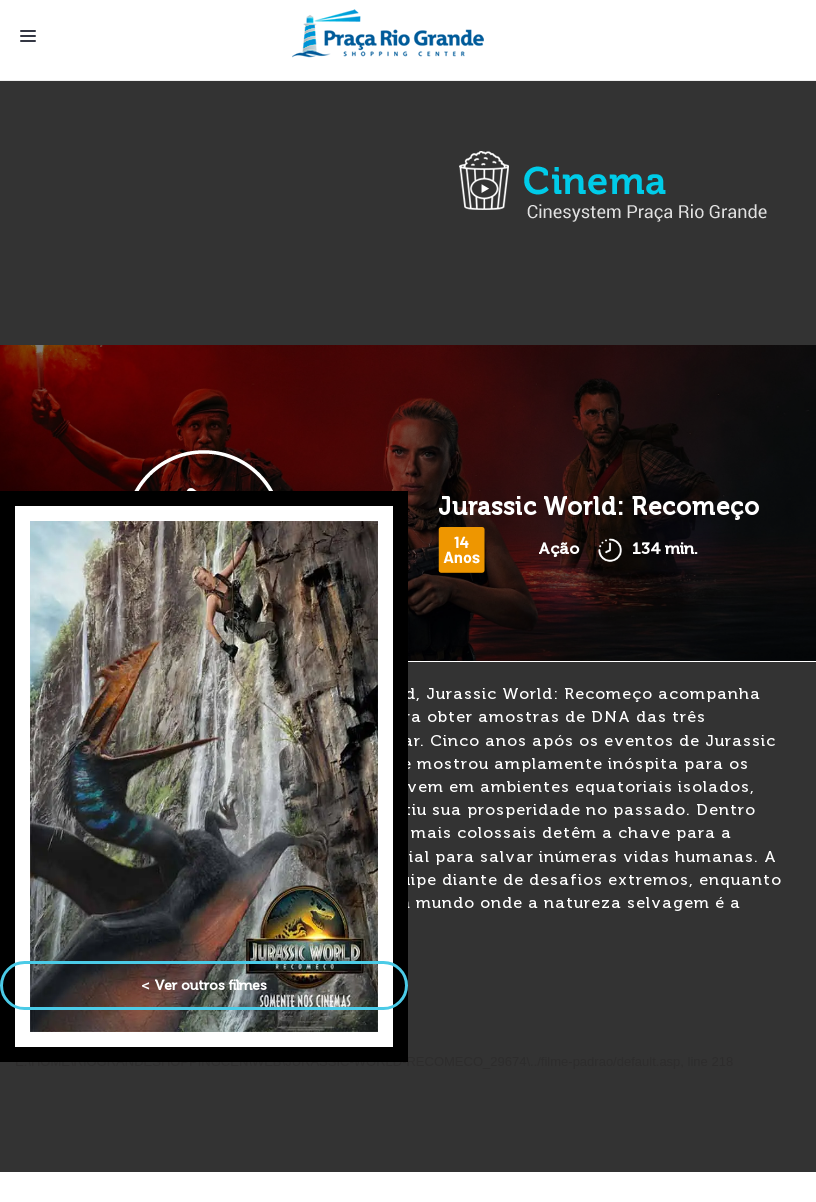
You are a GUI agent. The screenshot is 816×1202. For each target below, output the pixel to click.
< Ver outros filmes (204, 985)
